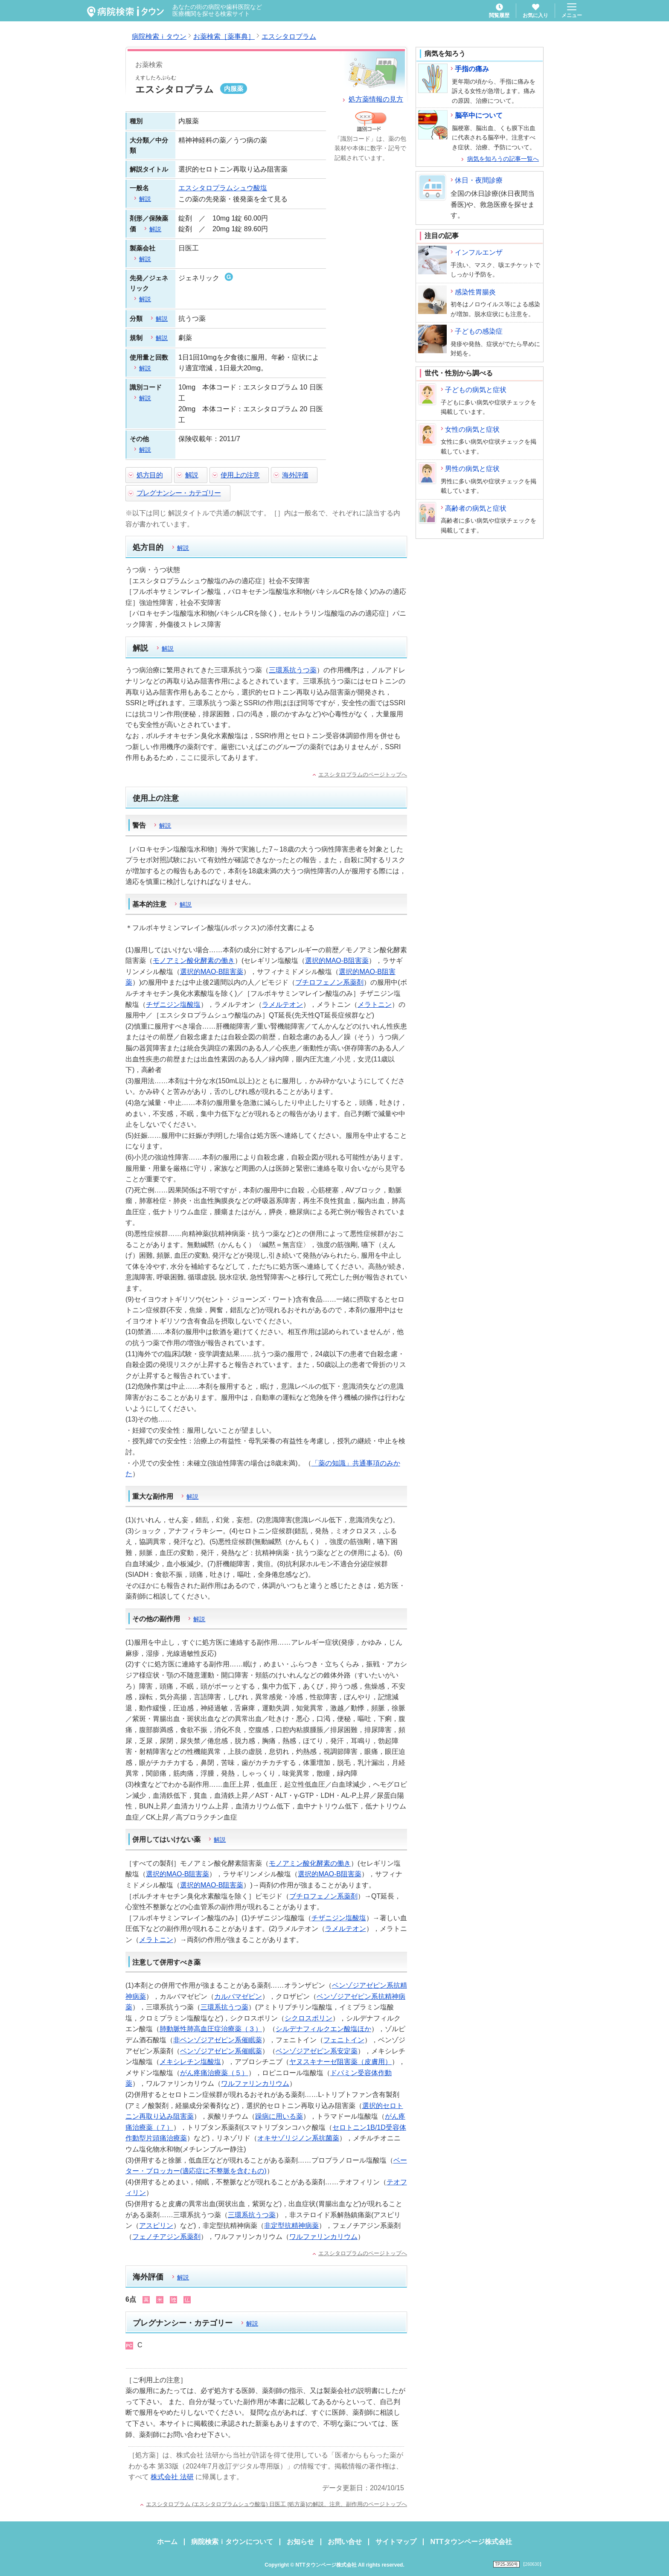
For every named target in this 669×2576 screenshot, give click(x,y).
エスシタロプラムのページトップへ (362, 774)
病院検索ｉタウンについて (232, 2541)
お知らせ (300, 2541)
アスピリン (156, 2225)
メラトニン (375, 1004)
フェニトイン (343, 2040)
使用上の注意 (240, 475)
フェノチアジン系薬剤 (166, 2236)
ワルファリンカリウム (255, 2083)
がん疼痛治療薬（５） (214, 2072)
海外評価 (295, 475)
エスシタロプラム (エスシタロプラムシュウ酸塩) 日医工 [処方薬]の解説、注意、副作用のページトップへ (276, 2504)
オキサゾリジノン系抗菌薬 (298, 2138)
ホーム (167, 2541)
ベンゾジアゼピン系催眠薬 (221, 2051)
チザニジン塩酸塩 (173, 1004)
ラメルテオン (282, 1004)
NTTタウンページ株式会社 (471, 2541)
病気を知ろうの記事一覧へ (503, 158)
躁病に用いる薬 (279, 2116)
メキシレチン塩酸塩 (190, 2061)
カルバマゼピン (238, 1996)
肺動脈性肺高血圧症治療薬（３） (211, 2028)
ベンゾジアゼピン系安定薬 (317, 2051)
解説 (191, 475)
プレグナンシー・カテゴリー (179, 493)
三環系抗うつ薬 (293, 670)
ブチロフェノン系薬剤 (329, 982)
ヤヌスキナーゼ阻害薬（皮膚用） (340, 2061)
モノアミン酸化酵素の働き (194, 960)
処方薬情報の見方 (376, 99)
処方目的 (150, 475)
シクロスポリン (308, 2018)
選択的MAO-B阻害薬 (336, 960)
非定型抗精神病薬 (291, 2225)
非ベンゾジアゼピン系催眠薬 (217, 2040)
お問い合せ (345, 2541)
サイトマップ (395, 2541)
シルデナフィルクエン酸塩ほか (323, 2028)
